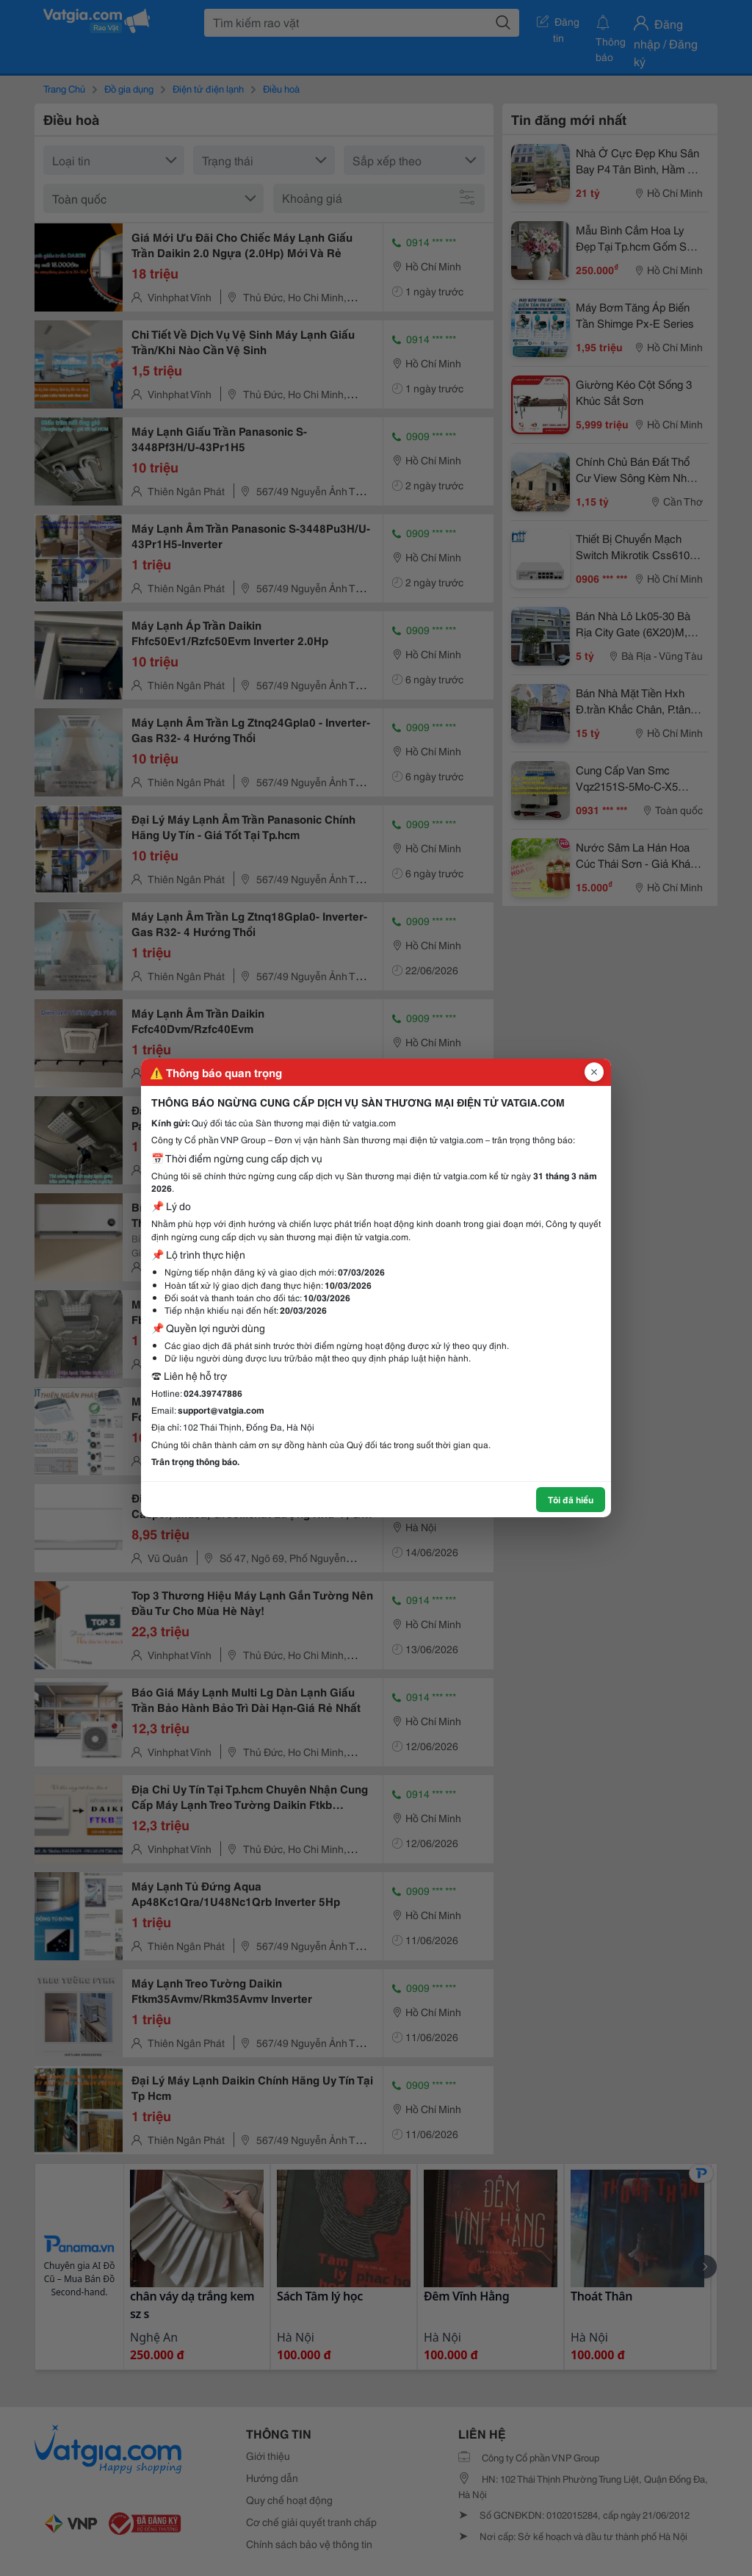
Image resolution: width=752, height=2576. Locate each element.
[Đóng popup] (594, 1072)
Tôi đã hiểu (570, 1499)
